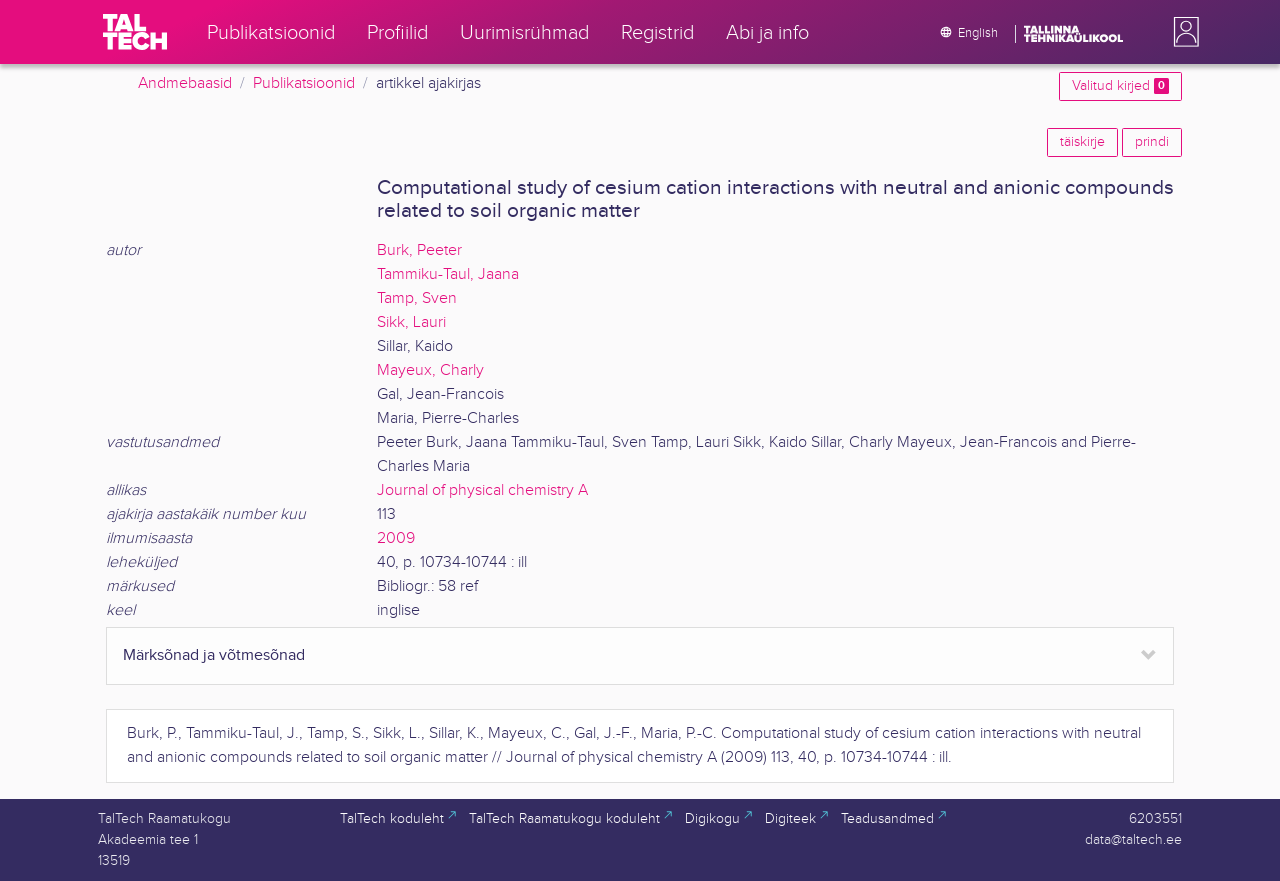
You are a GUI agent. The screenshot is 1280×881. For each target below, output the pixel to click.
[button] (1182, 32)
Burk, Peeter (419, 250)
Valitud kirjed (1120, 86)
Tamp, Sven (417, 298)
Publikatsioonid (304, 83)
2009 (396, 538)
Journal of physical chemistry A (482, 490)
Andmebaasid (185, 83)
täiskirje (1082, 142)
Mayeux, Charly (430, 370)
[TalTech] (135, 32)
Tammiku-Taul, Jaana (448, 274)
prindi (1152, 142)
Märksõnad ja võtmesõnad (214, 655)
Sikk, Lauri (411, 322)
